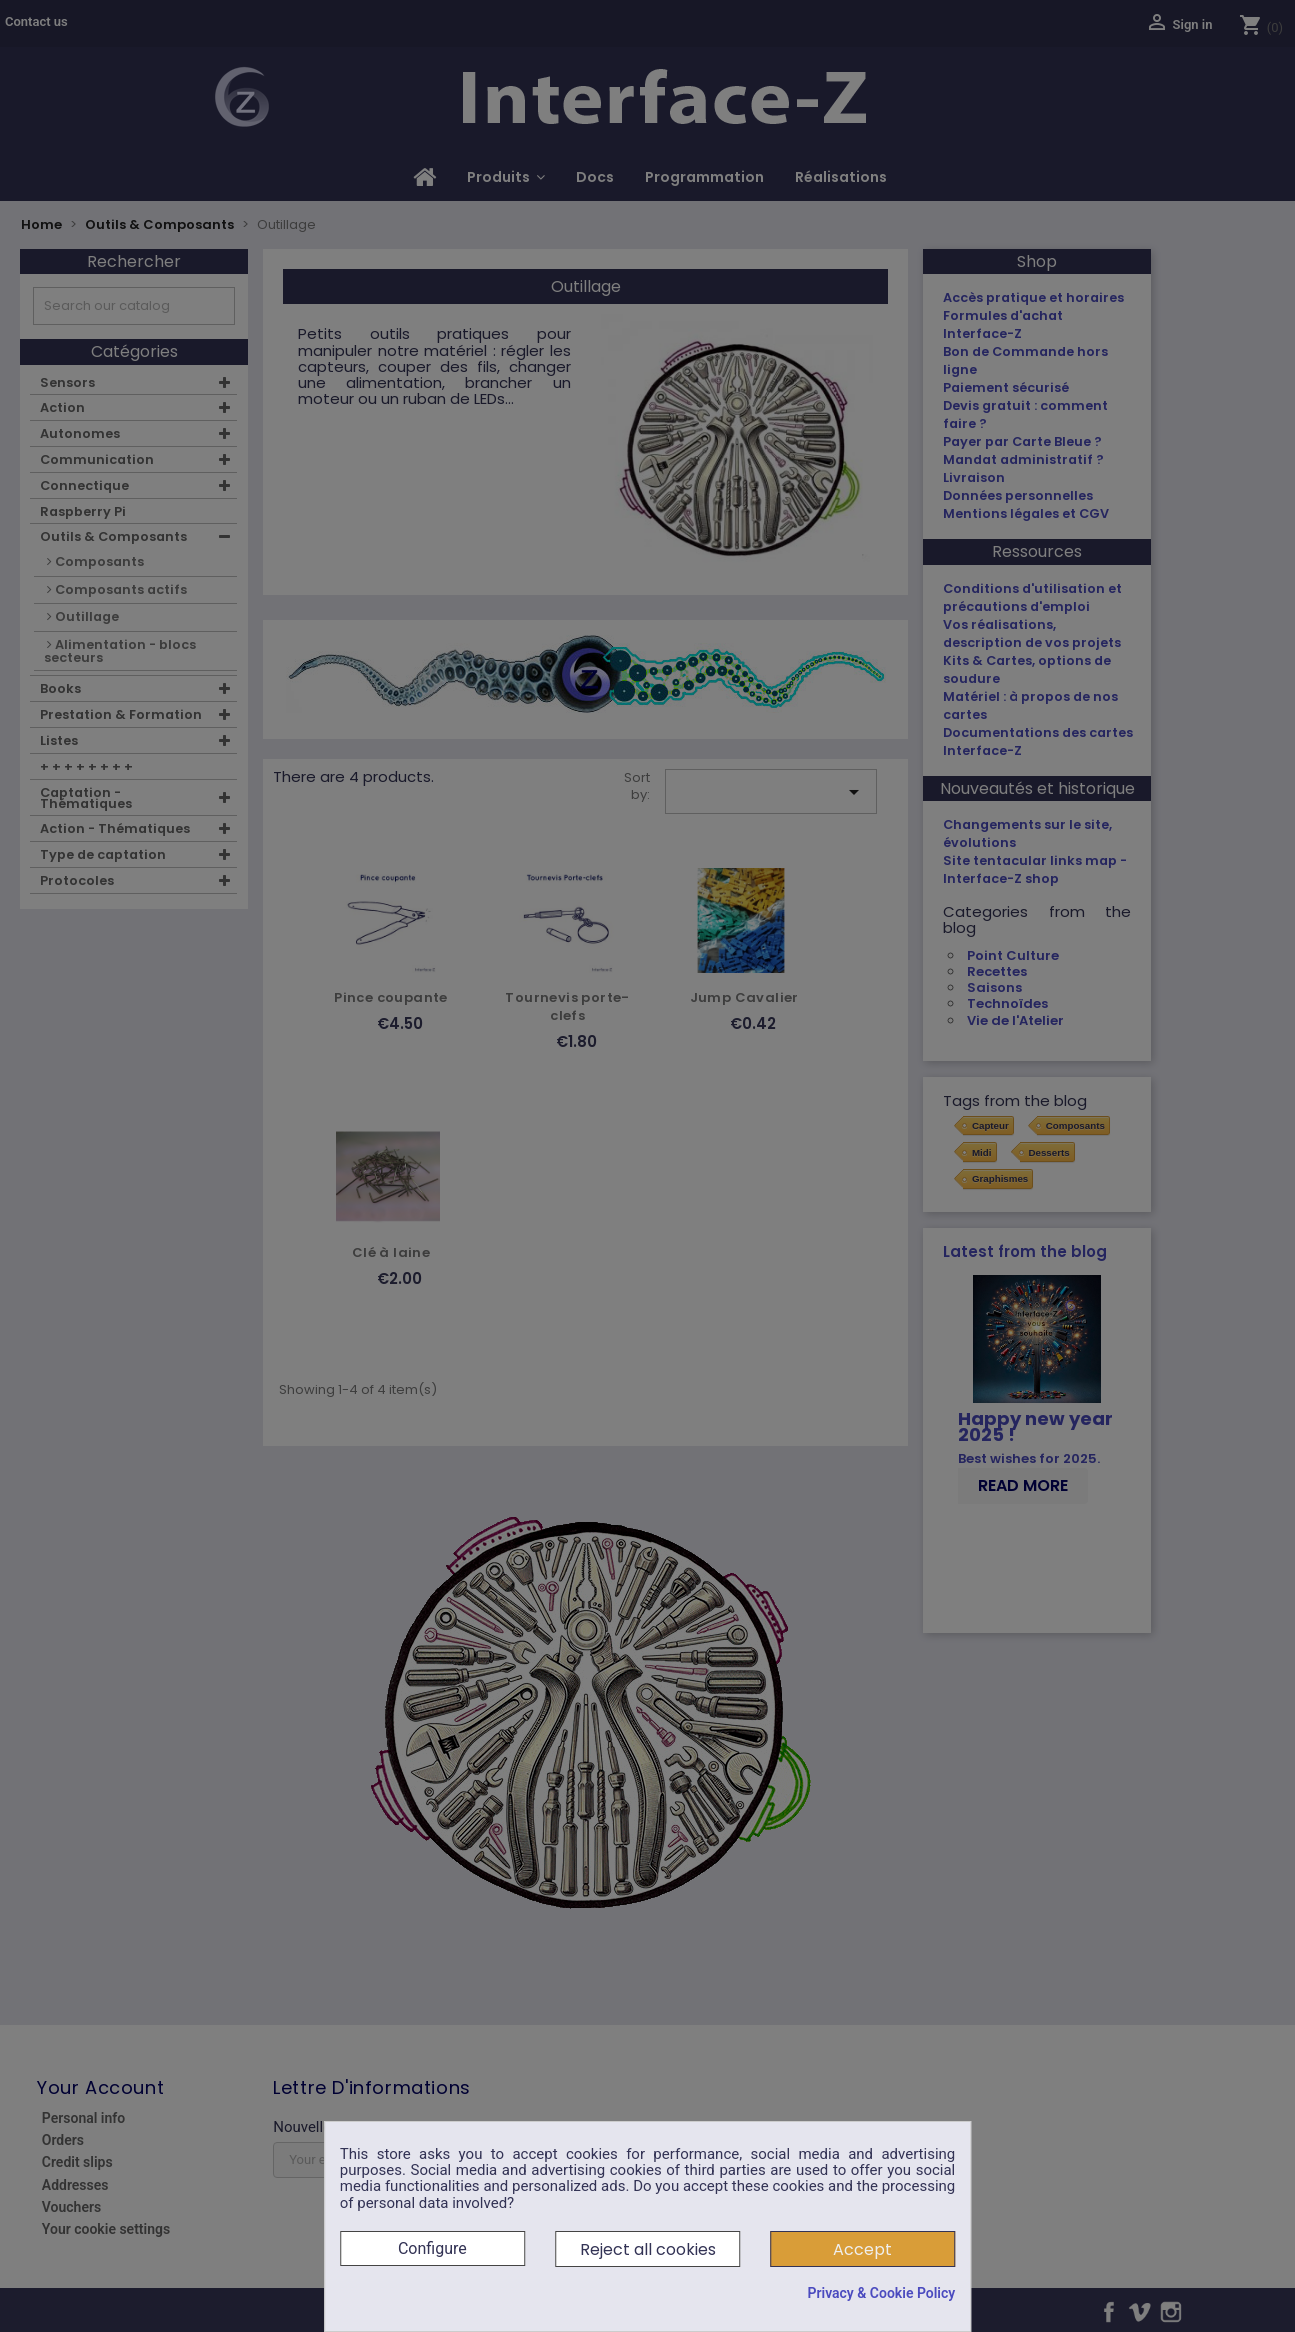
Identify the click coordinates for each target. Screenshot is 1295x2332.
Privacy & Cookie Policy (881, 2293)
